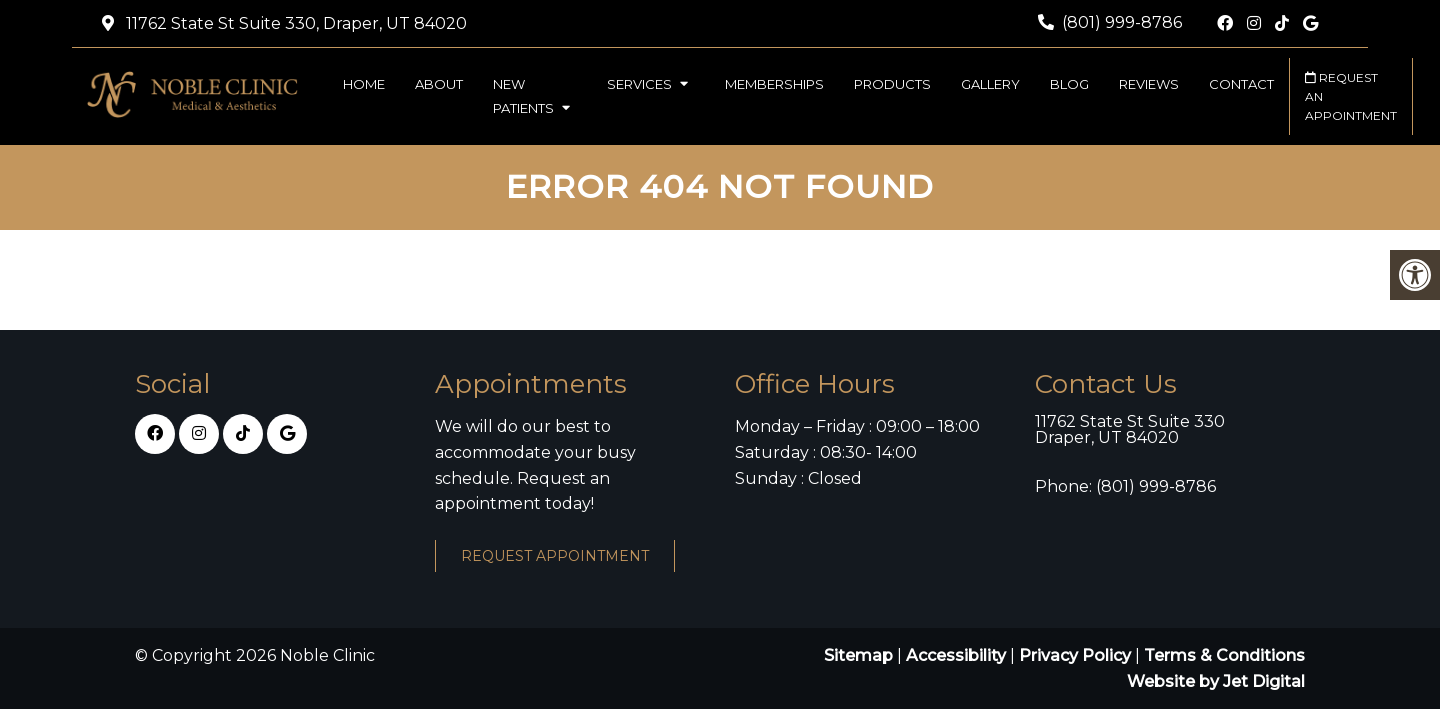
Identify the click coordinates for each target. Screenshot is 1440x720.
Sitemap (858, 655)
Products (892, 84)
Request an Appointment (1351, 96)
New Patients (523, 96)
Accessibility (956, 655)
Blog (1069, 84)
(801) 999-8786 (1122, 22)
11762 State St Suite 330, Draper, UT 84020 (294, 23)
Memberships (774, 84)
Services (639, 84)
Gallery (990, 84)
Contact (1241, 84)
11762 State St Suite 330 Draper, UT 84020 (1130, 430)
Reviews (1149, 84)
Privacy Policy (1077, 655)
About (439, 84)
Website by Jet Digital (1216, 681)
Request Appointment (555, 556)
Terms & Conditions (1224, 655)
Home (364, 84)
